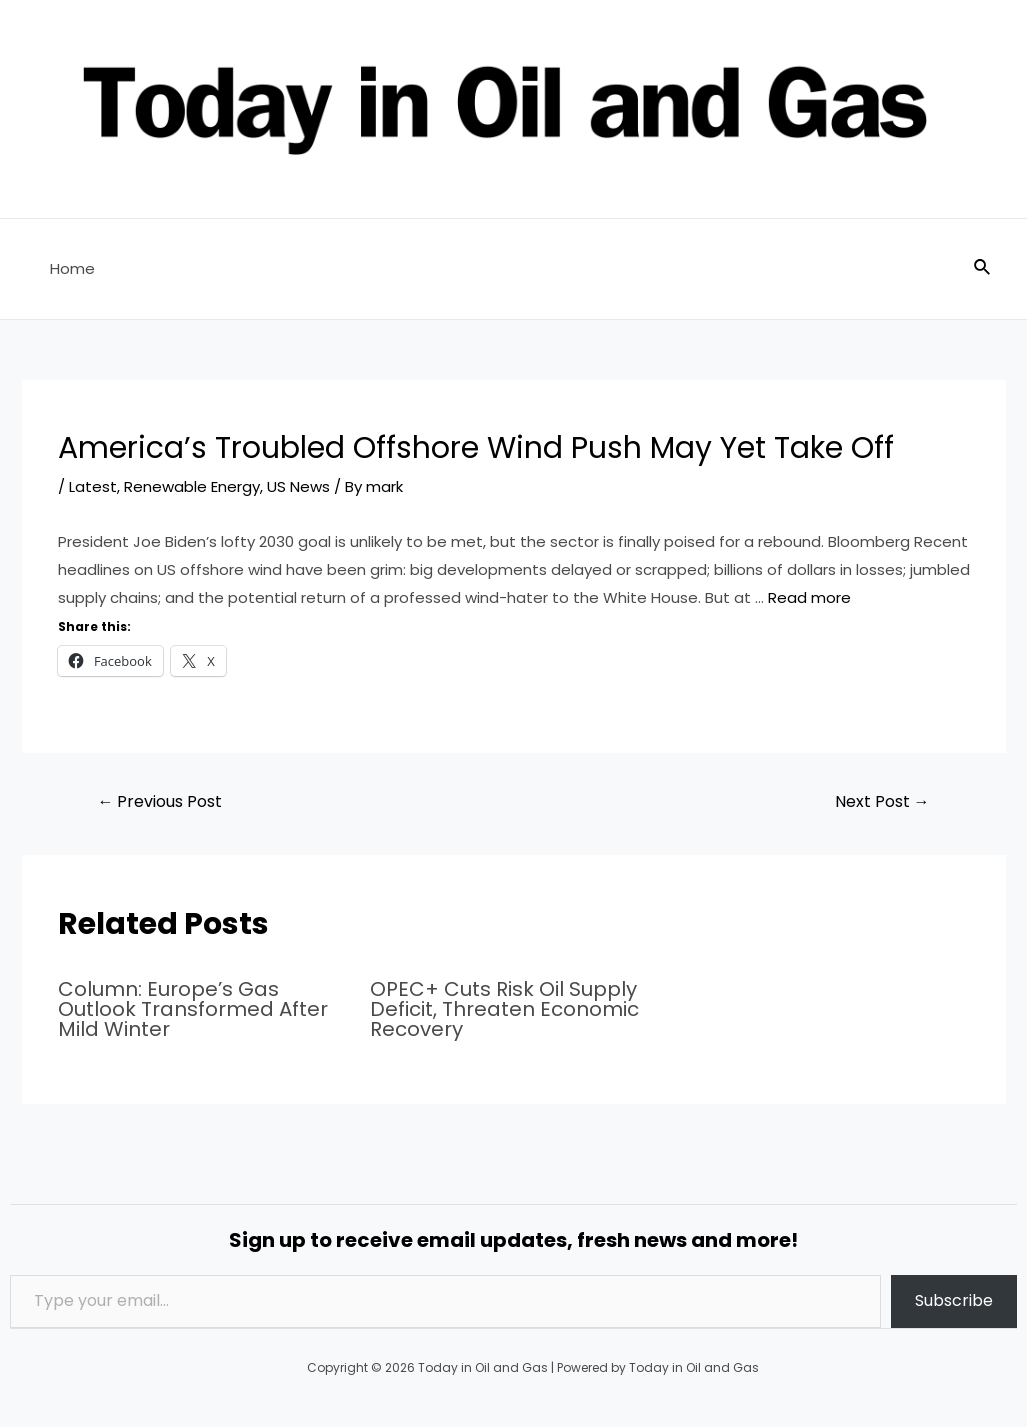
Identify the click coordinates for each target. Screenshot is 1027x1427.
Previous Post (159, 801)
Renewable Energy (192, 486)
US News (298, 486)
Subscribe (954, 1300)
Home (72, 268)
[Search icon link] (983, 269)
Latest (93, 486)
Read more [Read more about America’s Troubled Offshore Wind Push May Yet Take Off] (809, 597)
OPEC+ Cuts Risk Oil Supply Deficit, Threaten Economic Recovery (504, 1009)
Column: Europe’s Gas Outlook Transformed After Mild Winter (193, 1009)
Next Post (882, 801)
